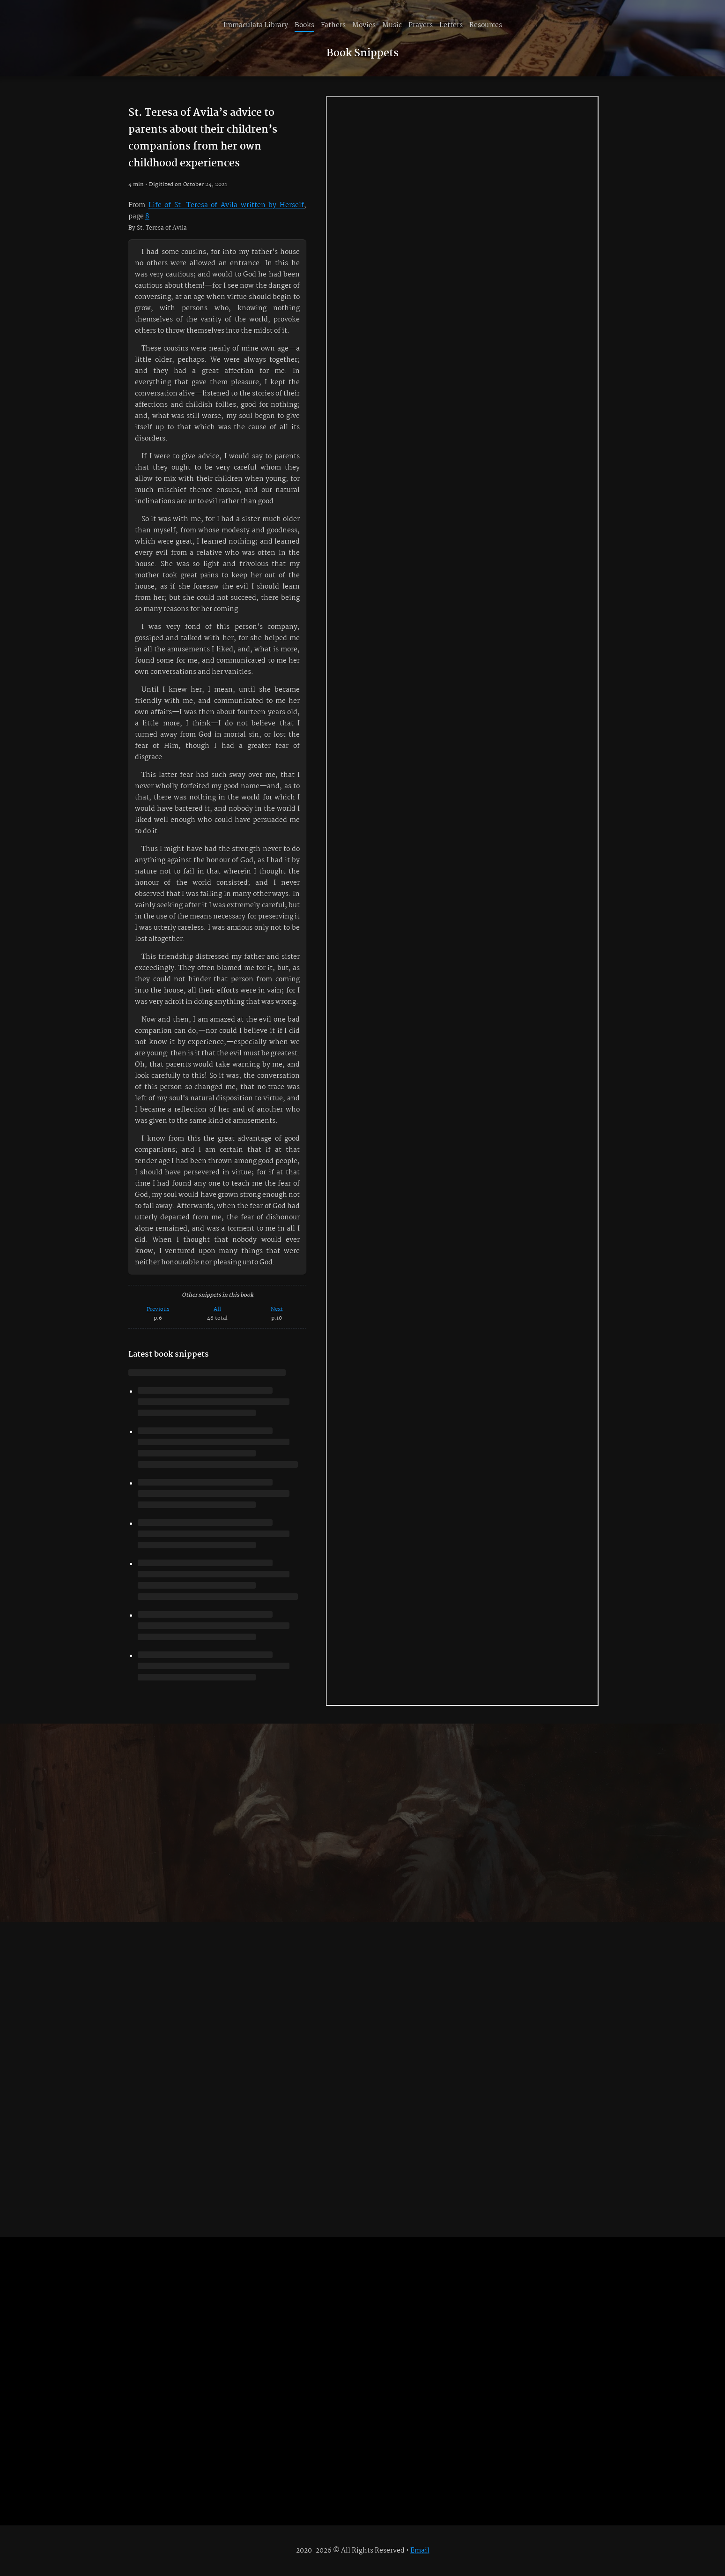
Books (304, 25)
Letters (451, 25)
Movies (364, 25)
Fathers (333, 25)
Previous (158, 1309)
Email (419, 2550)
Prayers (420, 25)
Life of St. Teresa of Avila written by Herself (226, 205)
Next (277, 1309)
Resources (485, 25)
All (217, 1309)
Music (392, 25)
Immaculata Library (255, 25)
